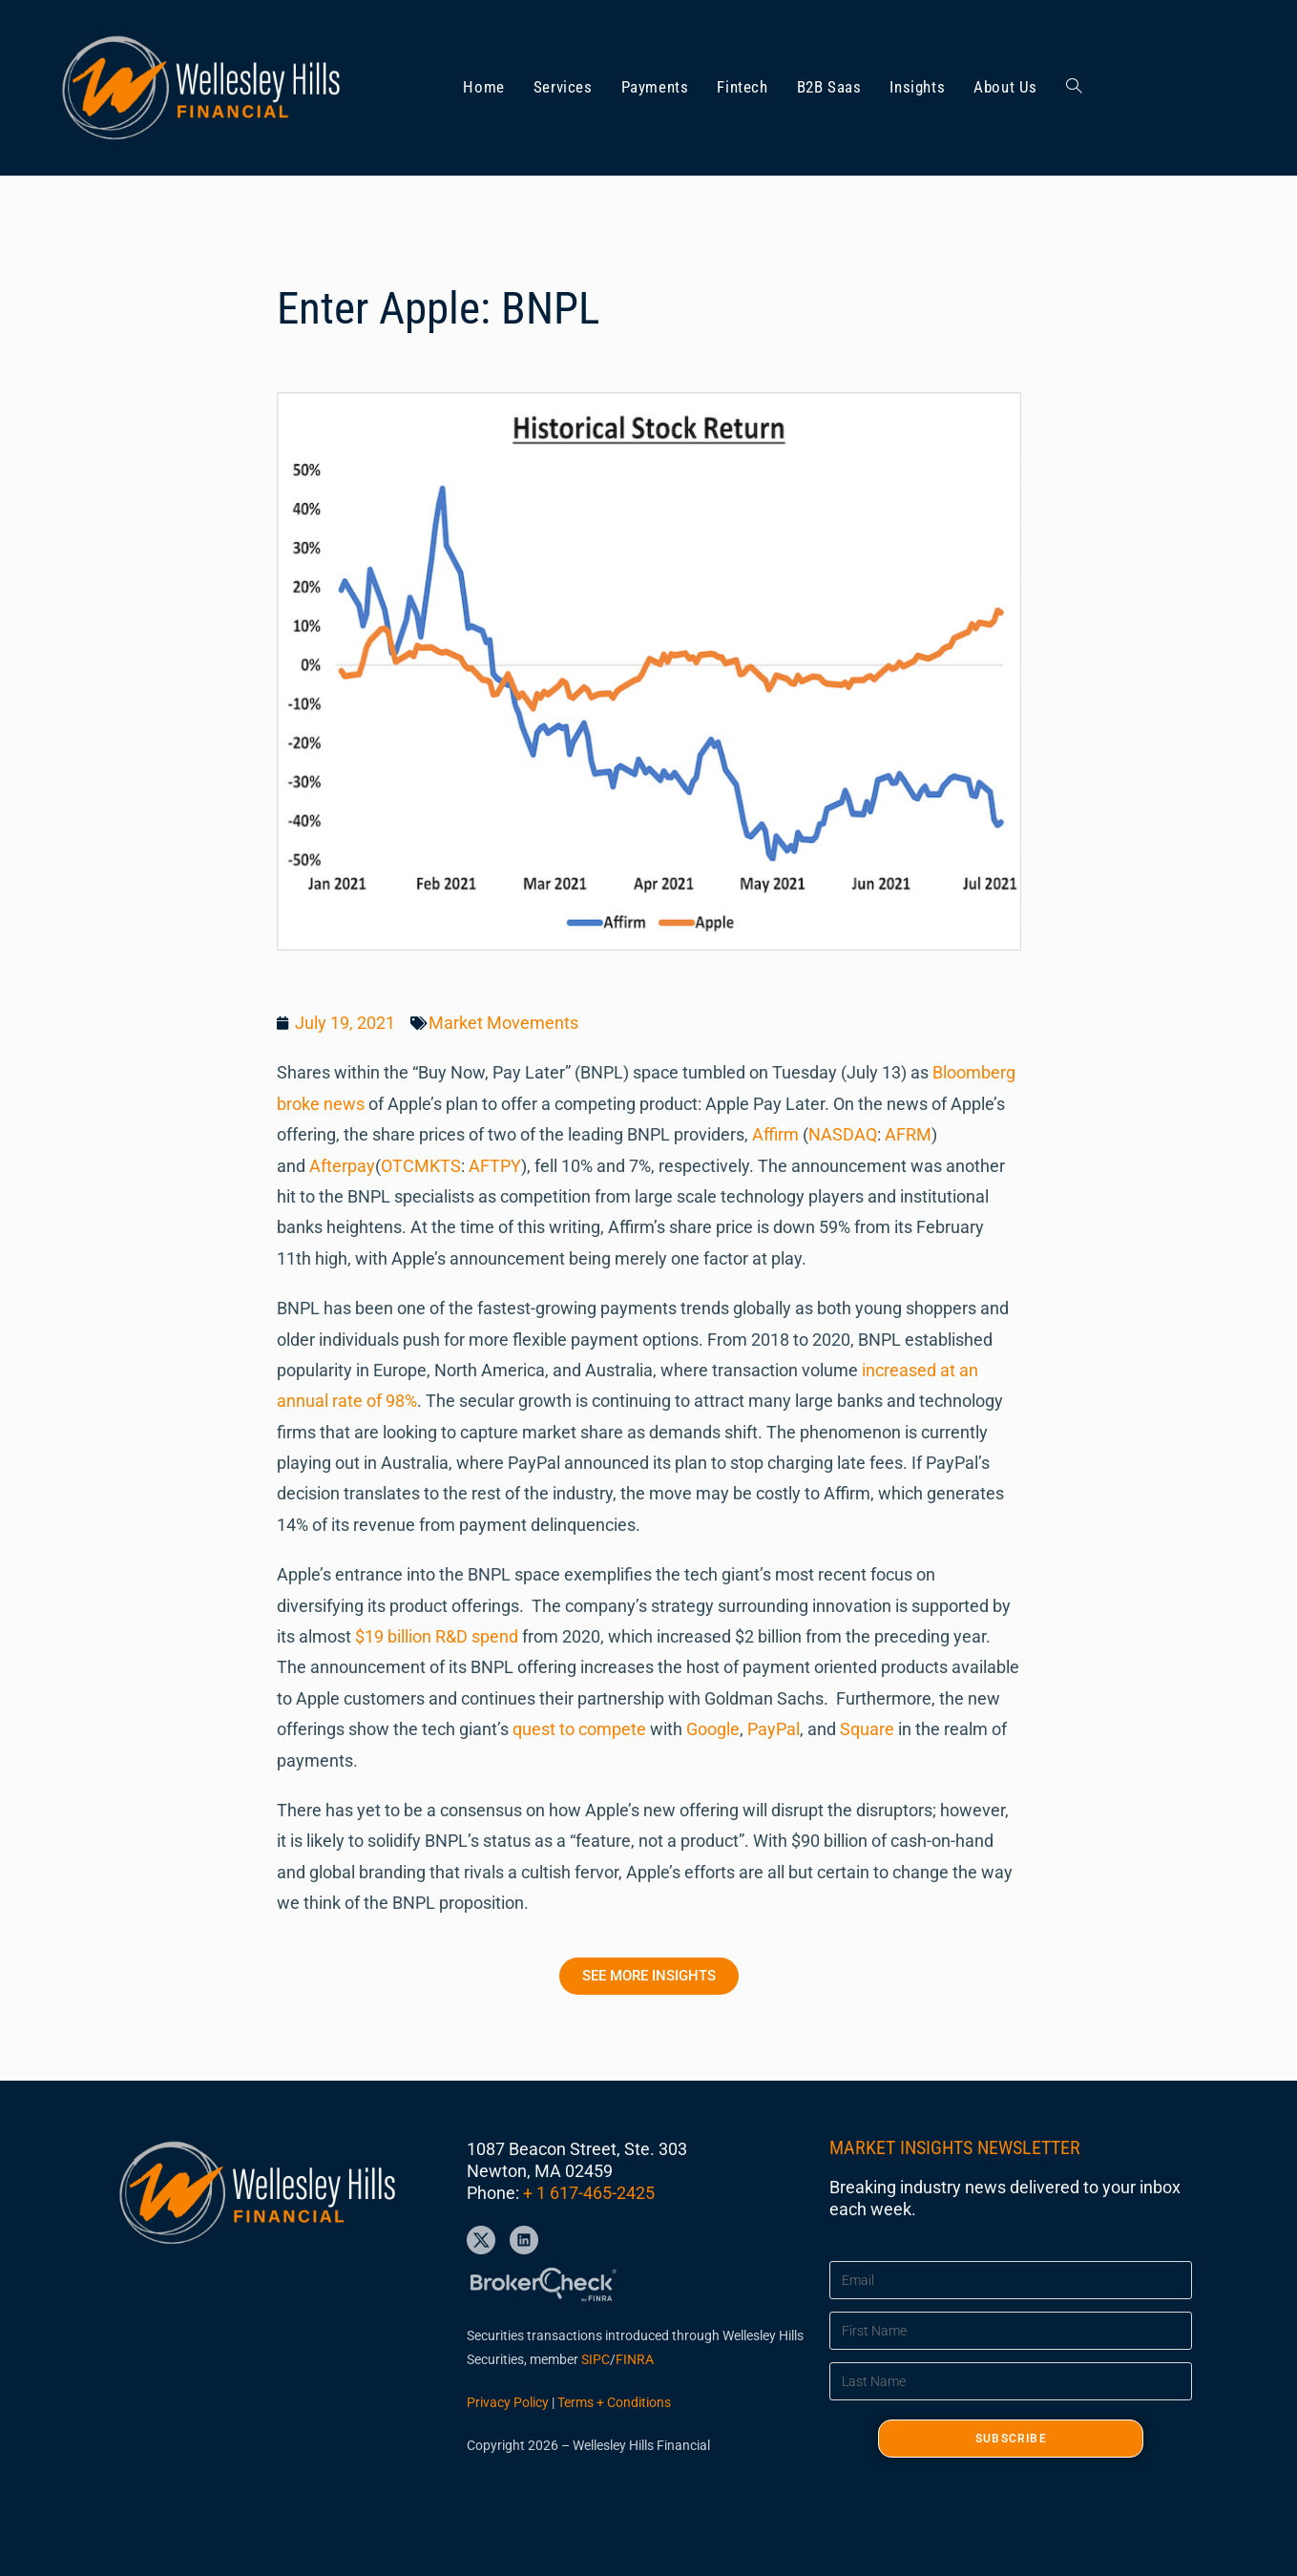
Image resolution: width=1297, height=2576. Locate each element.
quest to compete (579, 1729)
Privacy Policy (508, 2402)
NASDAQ (842, 1134)
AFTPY (495, 1166)
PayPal (773, 1729)
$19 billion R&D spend (436, 1636)
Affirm (775, 1134)
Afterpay (342, 1166)
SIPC (595, 2359)
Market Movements (503, 1023)
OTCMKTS (421, 1166)
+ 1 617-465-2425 (589, 2193)
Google (713, 1729)
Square (867, 1729)
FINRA (635, 2359)
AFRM (908, 1134)
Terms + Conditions (614, 2402)
